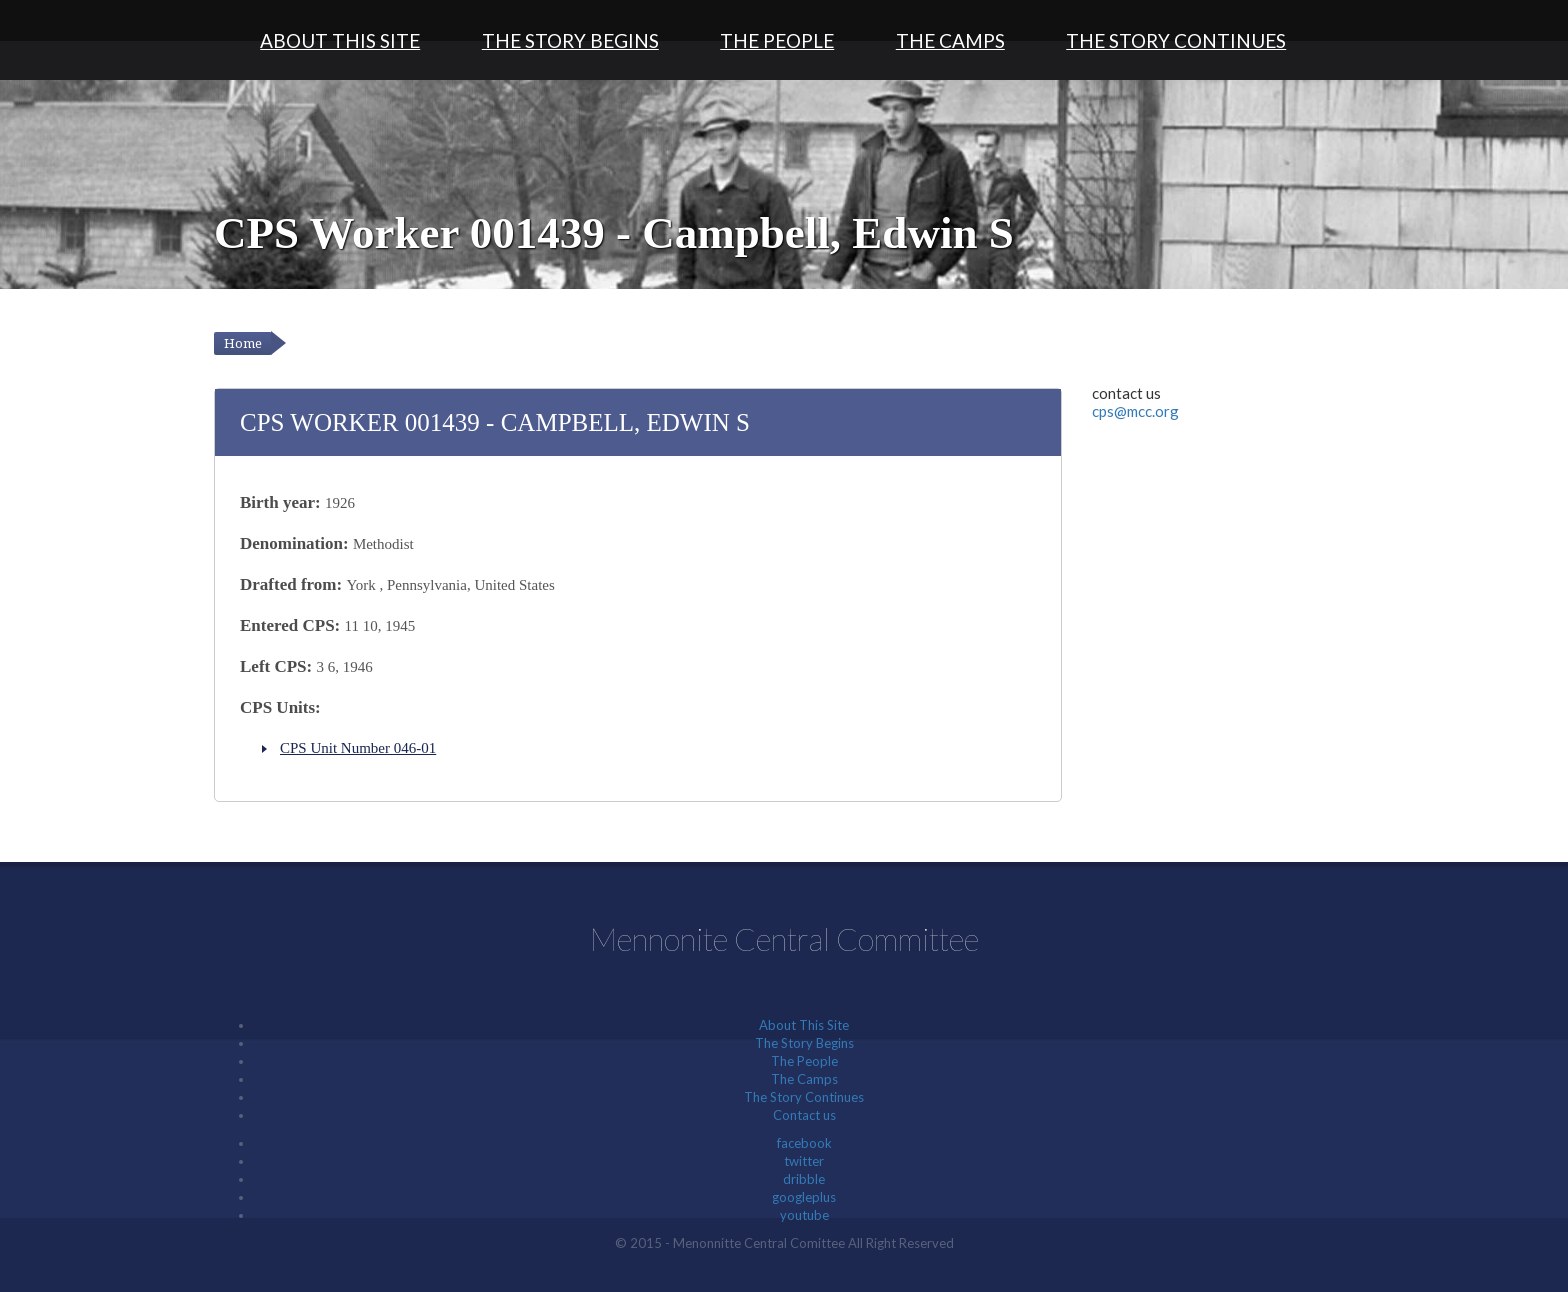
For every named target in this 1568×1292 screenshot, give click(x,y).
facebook (804, 1143)
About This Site (340, 40)
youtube (804, 1215)
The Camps (950, 40)
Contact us (804, 1115)
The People (777, 40)
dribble (804, 1179)
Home (243, 343)
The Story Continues (1176, 40)
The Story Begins (570, 40)
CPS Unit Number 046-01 (358, 748)
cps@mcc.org (1135, 411)
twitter (804, 1161)
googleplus (804, 1197)
